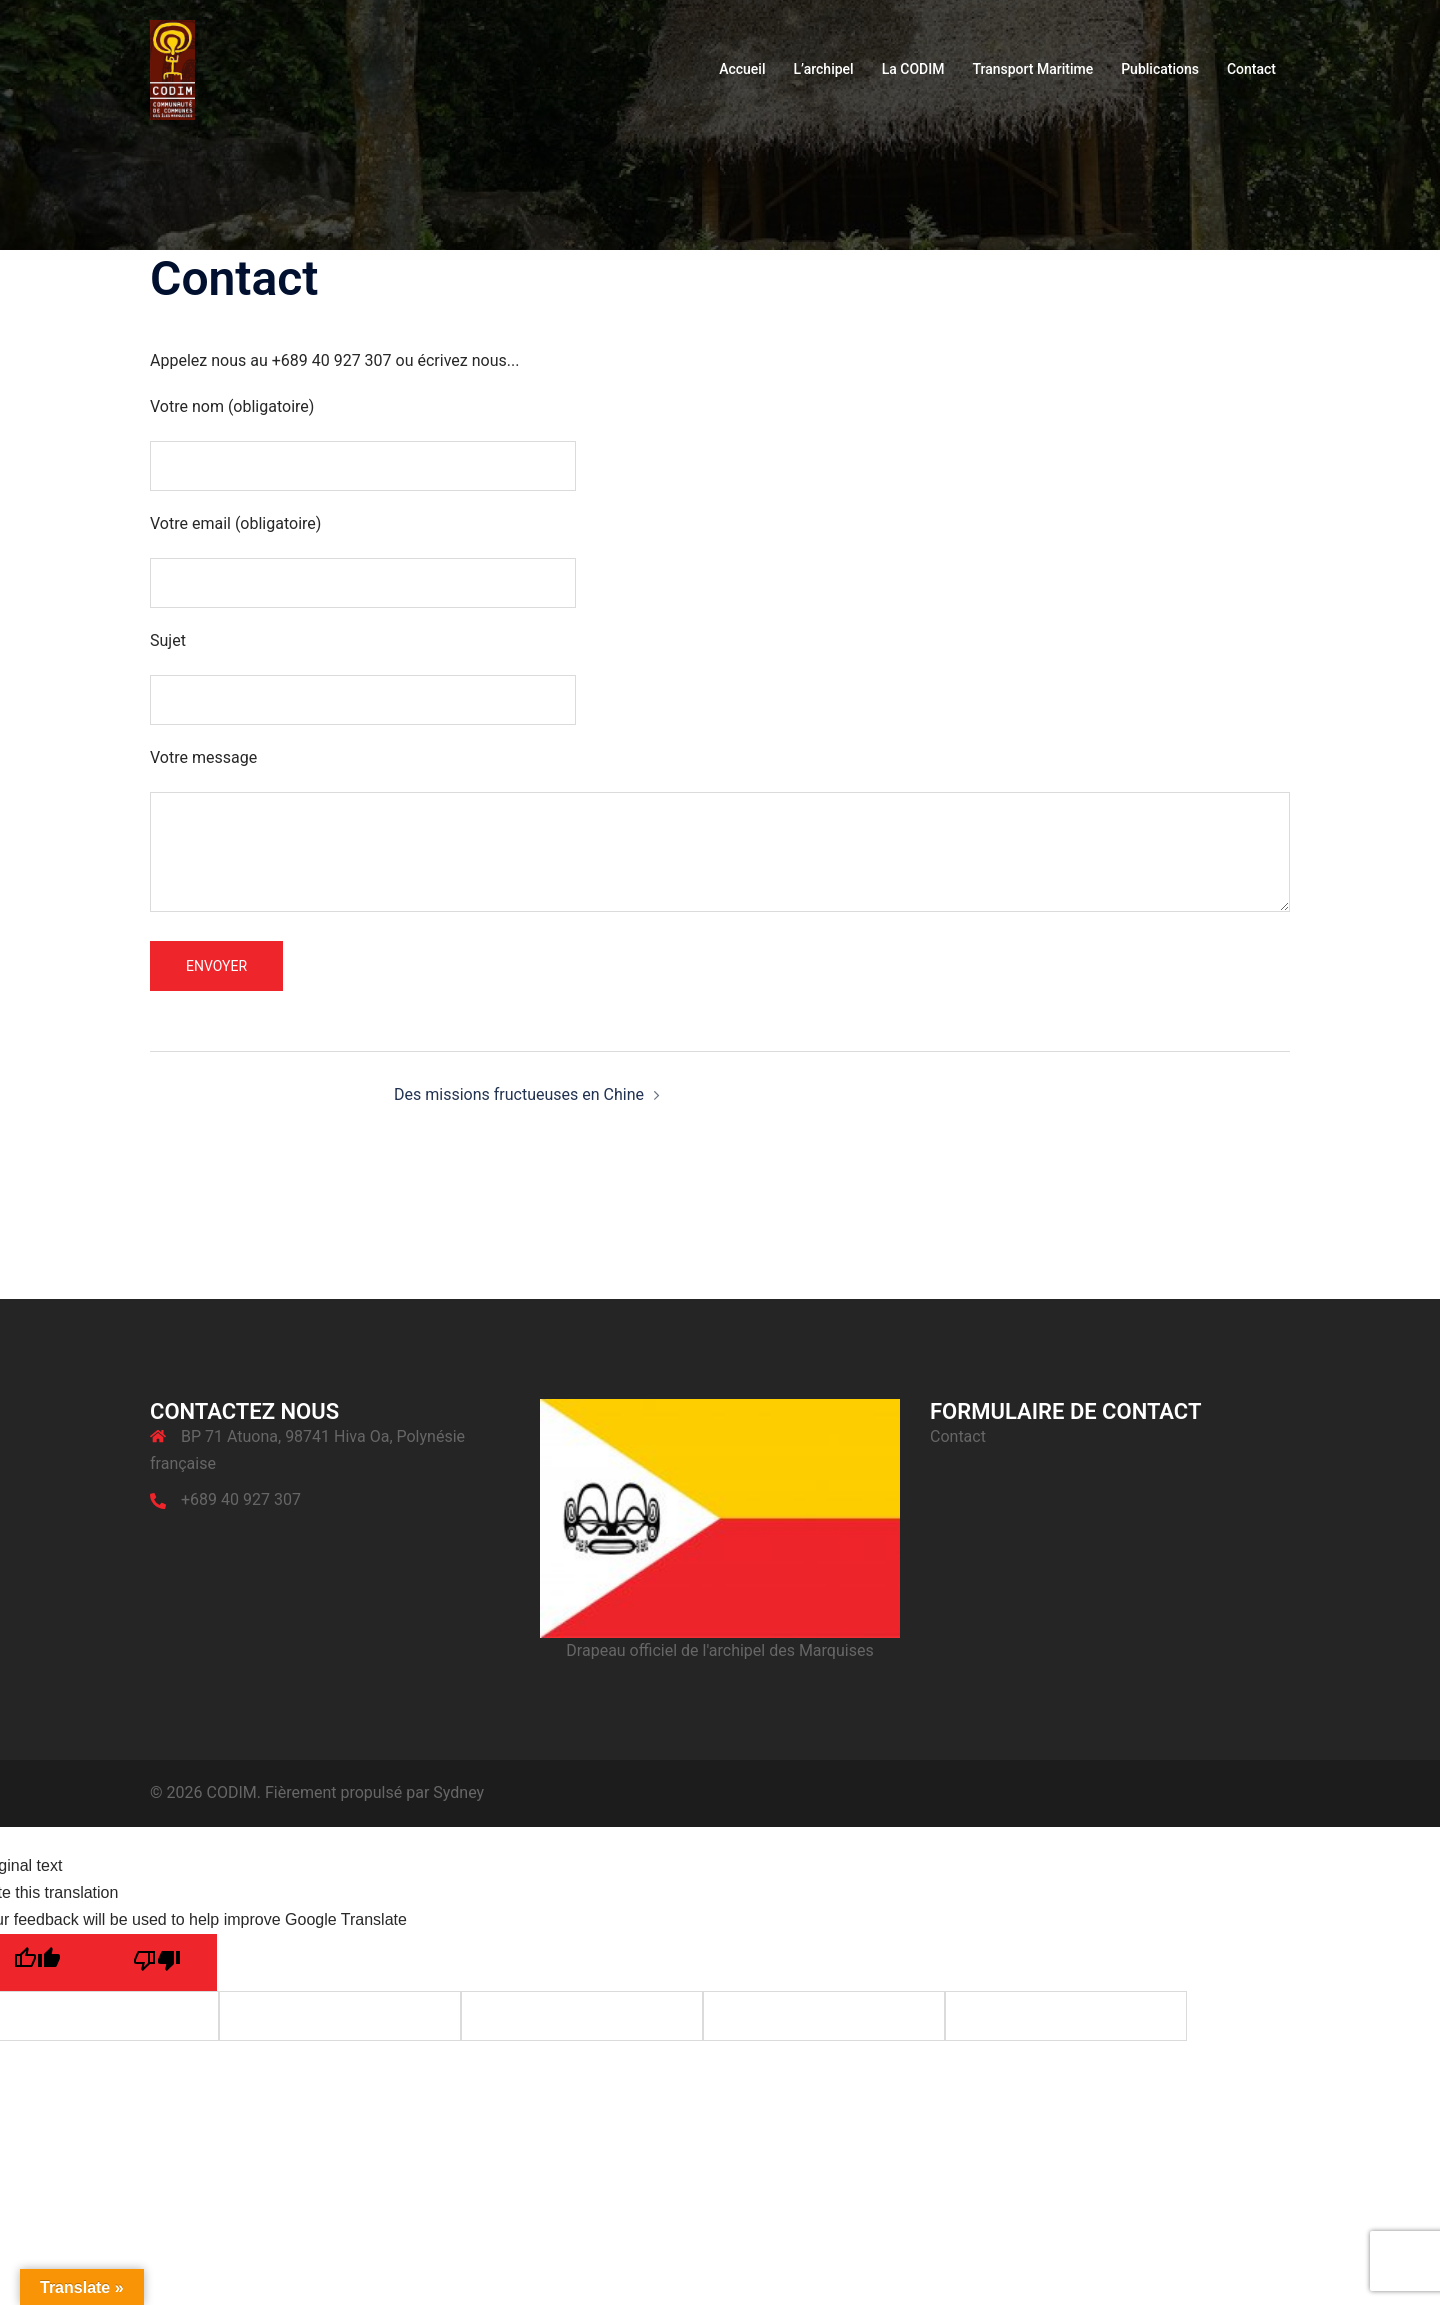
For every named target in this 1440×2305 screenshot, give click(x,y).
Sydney (458, 1792)
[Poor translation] (157, 1962)
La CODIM (913, 69)
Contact (1251, 69)
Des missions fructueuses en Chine (519, 1094)
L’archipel (823, 69)
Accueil (742, 69)
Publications (1160, 69)
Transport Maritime (1032, 69)
